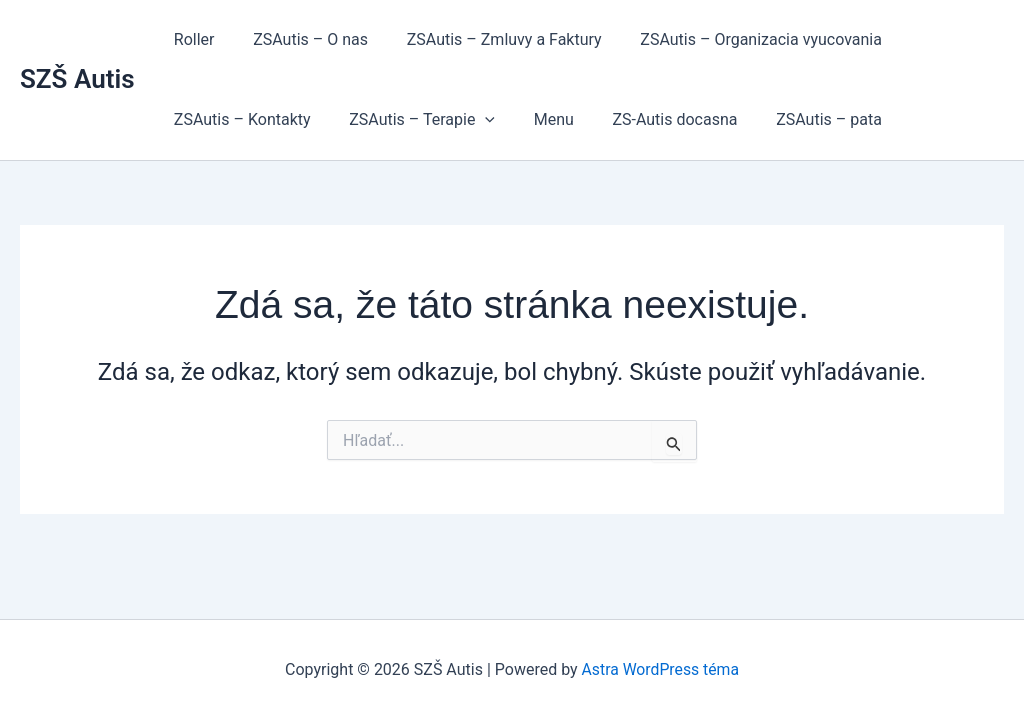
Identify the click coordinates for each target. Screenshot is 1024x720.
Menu (537, 119)
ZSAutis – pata (799, 119)
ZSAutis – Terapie (412, 120)
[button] (475, 120)
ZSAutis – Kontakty (239, 119)
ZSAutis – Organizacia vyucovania (738, 39)
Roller (191, 39)
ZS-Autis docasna (651, 119)
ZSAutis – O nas (300, 39)
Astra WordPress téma (660, 669)
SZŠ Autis (77, 79)
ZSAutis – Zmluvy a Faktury (487, 39)
